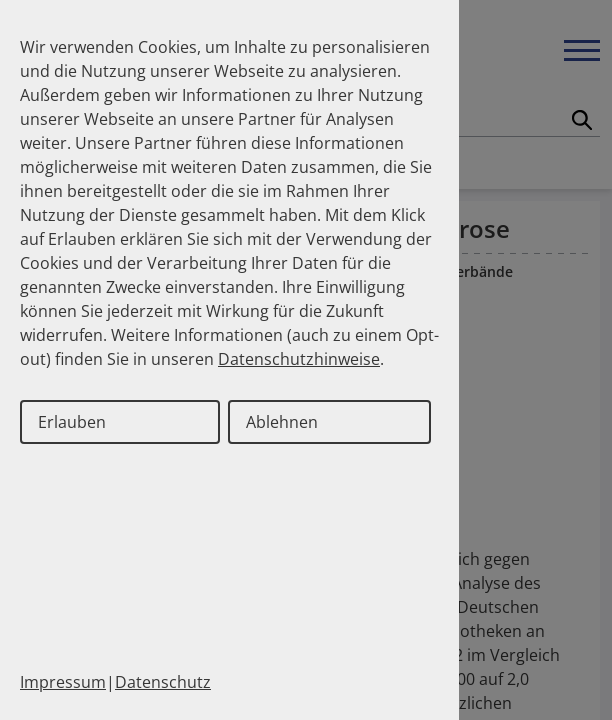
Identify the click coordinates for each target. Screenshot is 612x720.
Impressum (63, 682)
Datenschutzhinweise (299, 359)
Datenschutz (163, 682)
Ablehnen (282, 422)
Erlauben (72, 422)
